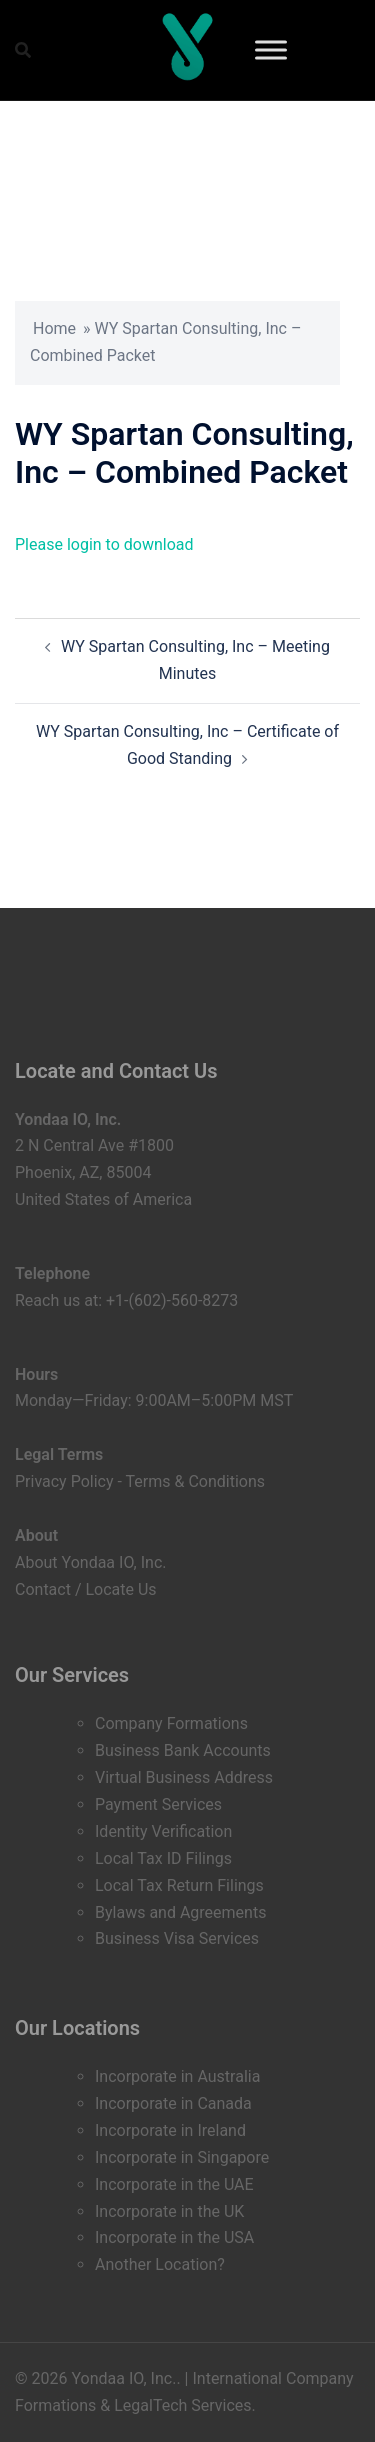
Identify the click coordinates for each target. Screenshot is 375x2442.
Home (54, 328)
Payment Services (158, 1804)
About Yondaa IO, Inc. (91, 1562)
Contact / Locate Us (86, 1589)
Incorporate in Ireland (170, 2130)
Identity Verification (163, 1831)
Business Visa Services (177, 1938)
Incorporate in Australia (177, 2076)
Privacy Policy (64, 1481)
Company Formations (171, 1723)
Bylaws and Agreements (180, 1912)
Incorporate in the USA (174, 2237)
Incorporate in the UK (169, 2211)
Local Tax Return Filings (179, 1885)
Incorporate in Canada (173, 2103)
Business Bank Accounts (183, 1750)
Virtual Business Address (184, 1777)
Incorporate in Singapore (182, 2157)
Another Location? (160, 2264)
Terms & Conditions (196, 1481)
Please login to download (104, 544)
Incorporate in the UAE (174, 2184)
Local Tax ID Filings (163, 1858)
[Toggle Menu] (271, 49)
